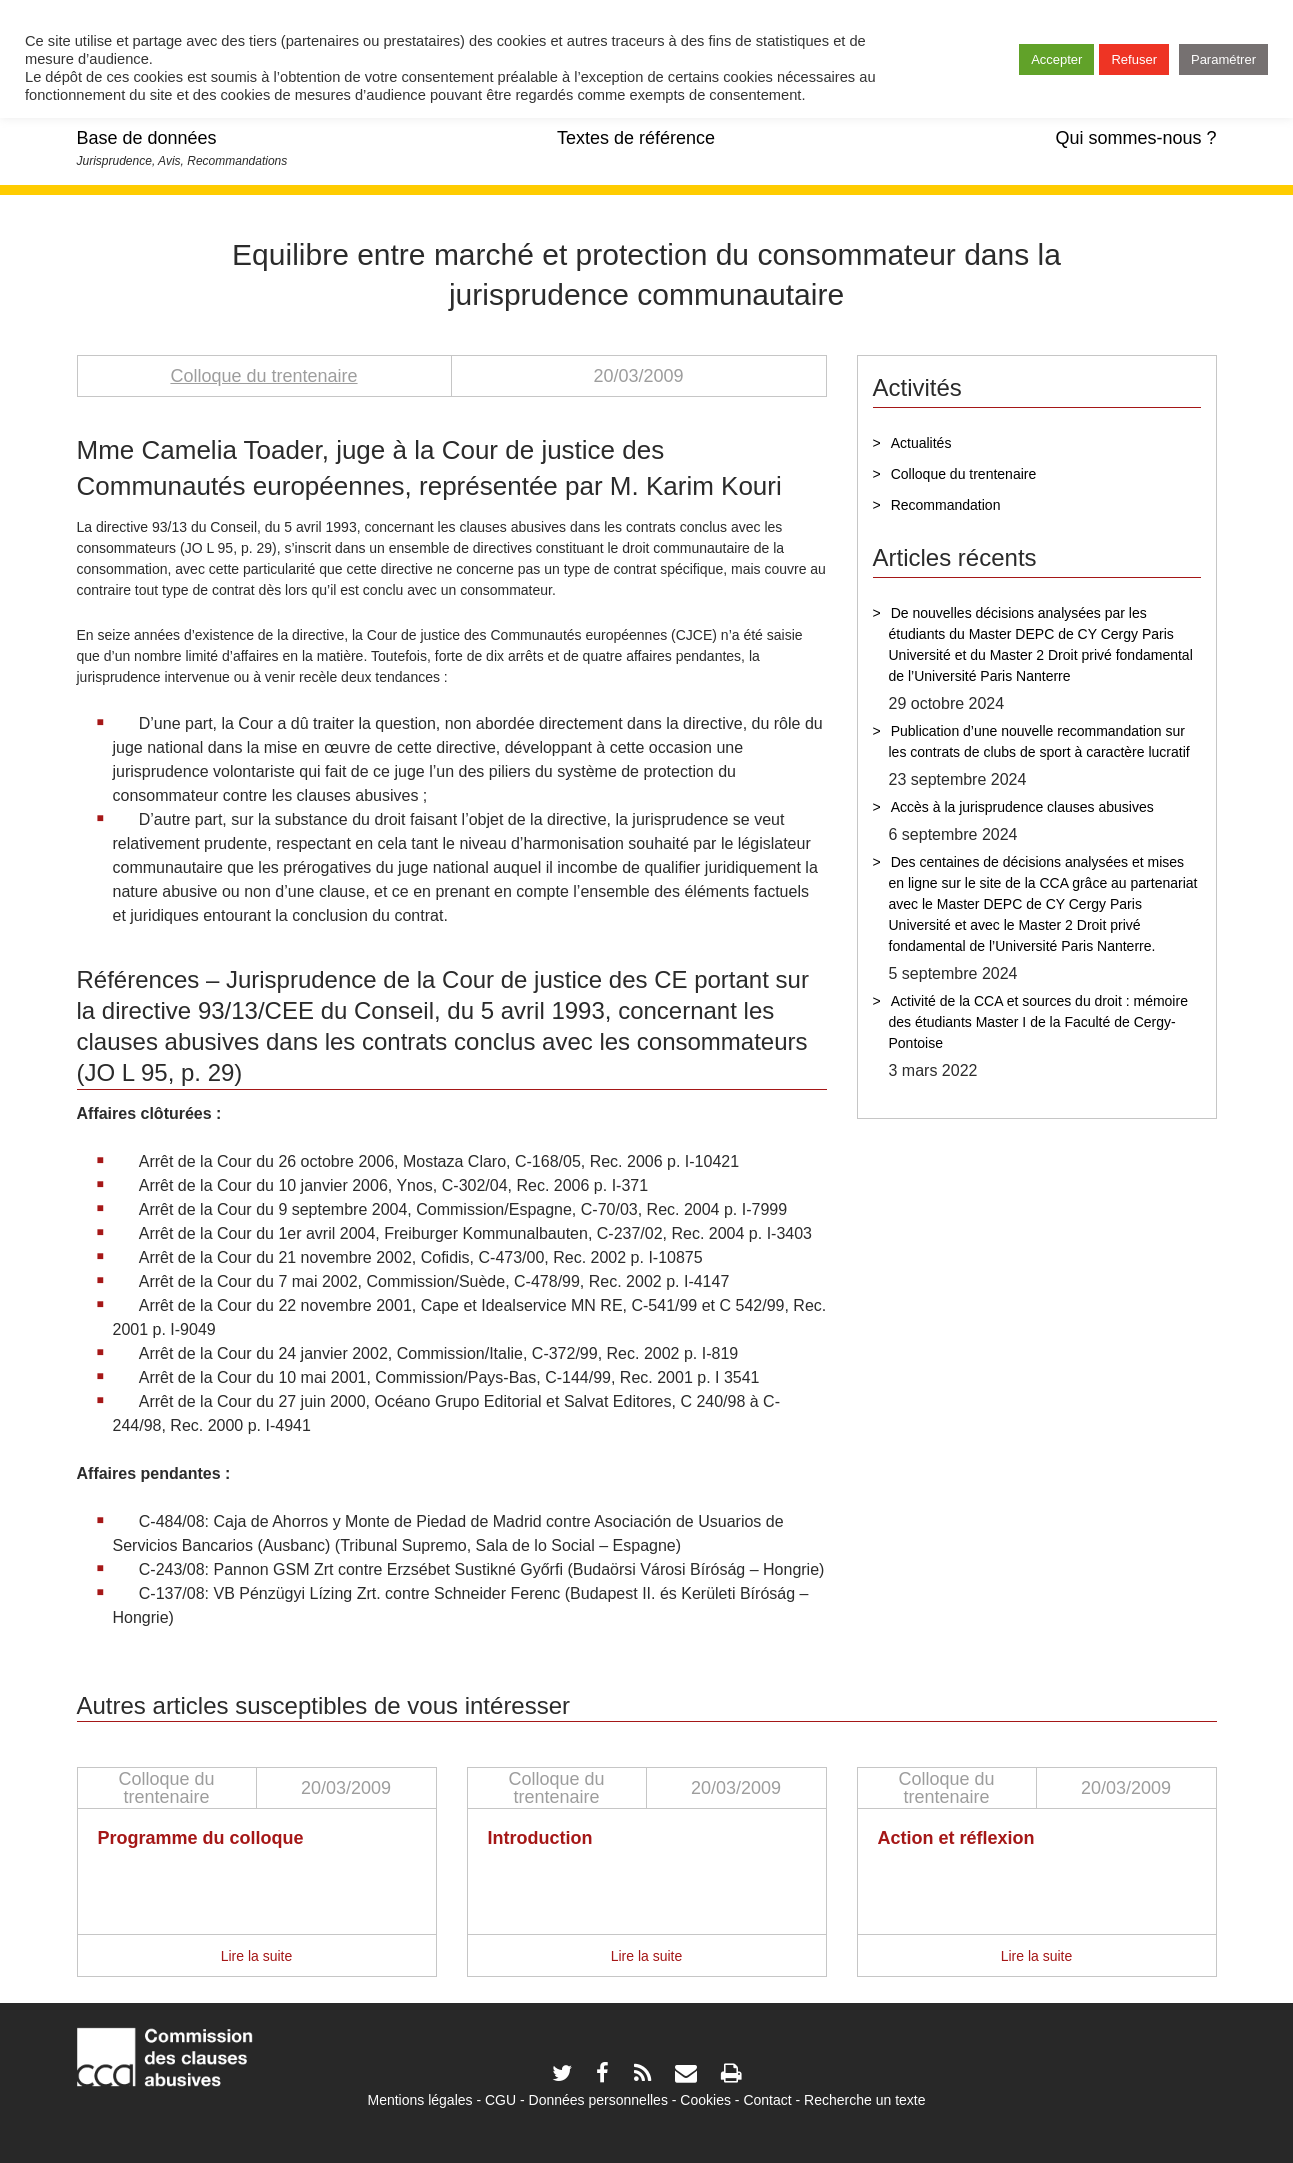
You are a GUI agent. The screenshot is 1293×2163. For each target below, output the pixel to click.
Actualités (921, 443)
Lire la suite (257, 1956)
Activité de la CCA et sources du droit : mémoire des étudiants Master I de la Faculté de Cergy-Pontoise (1038, 1022)
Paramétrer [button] (1223, 59)
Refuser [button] (1134, 59)
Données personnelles (598, 2100)
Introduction (540, 1838)
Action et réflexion (956, 1838)
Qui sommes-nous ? (1135, 138)
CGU (500, 2100)
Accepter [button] (1056, 59)
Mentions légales (419, 2100)
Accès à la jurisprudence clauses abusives (1022, 807)
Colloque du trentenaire (263, 376)
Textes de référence (636, 138)
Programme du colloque (201, 1838)
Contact (767, 2100)
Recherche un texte (864, 2100)
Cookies (705, 2100)
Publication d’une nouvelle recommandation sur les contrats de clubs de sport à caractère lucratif (1039, 741)
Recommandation (946, 505)
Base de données (147, 138)
